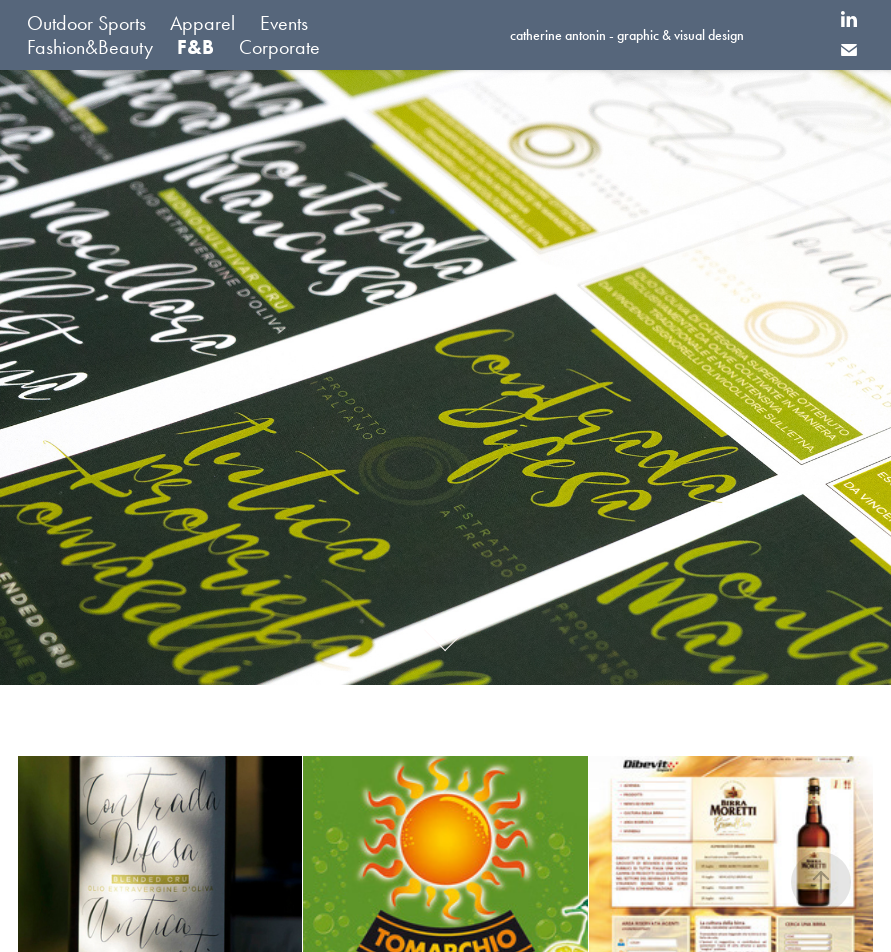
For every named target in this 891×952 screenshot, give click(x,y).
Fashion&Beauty (90, 47)
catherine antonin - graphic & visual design (627, 35)
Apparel (202, 23)
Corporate (279, 47)
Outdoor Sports (86, 23)
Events (284, 23)
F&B (195, 47)
